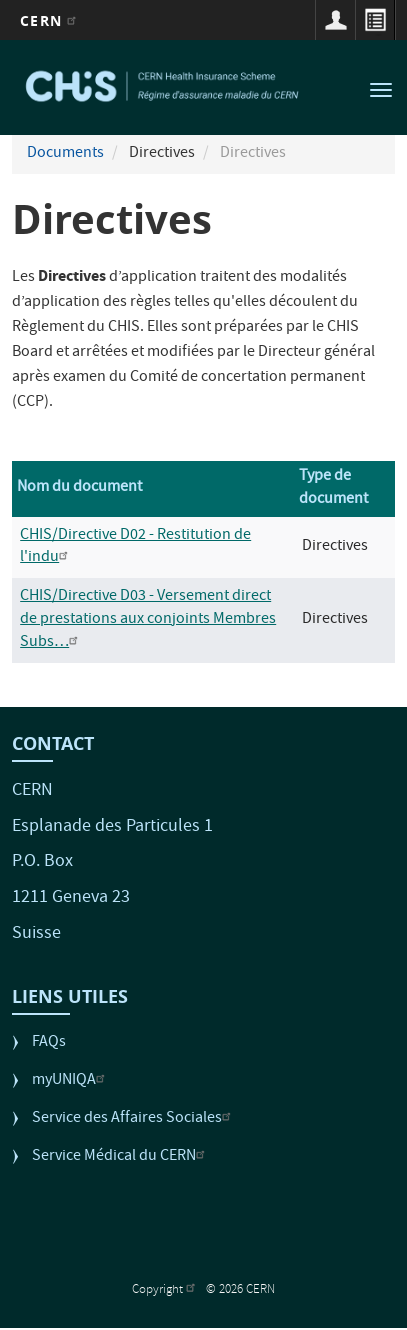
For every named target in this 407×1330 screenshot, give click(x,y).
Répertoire (375, 20)
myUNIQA (71, 1081)
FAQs (49, 1043)
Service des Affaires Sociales (134, 1119)
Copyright (166, 1290)
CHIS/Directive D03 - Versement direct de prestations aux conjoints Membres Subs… (148, 620)
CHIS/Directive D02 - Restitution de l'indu (135, 547)
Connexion (335, 20)
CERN (50, 20)
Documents (65, 154)
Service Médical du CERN (121, 1157)
